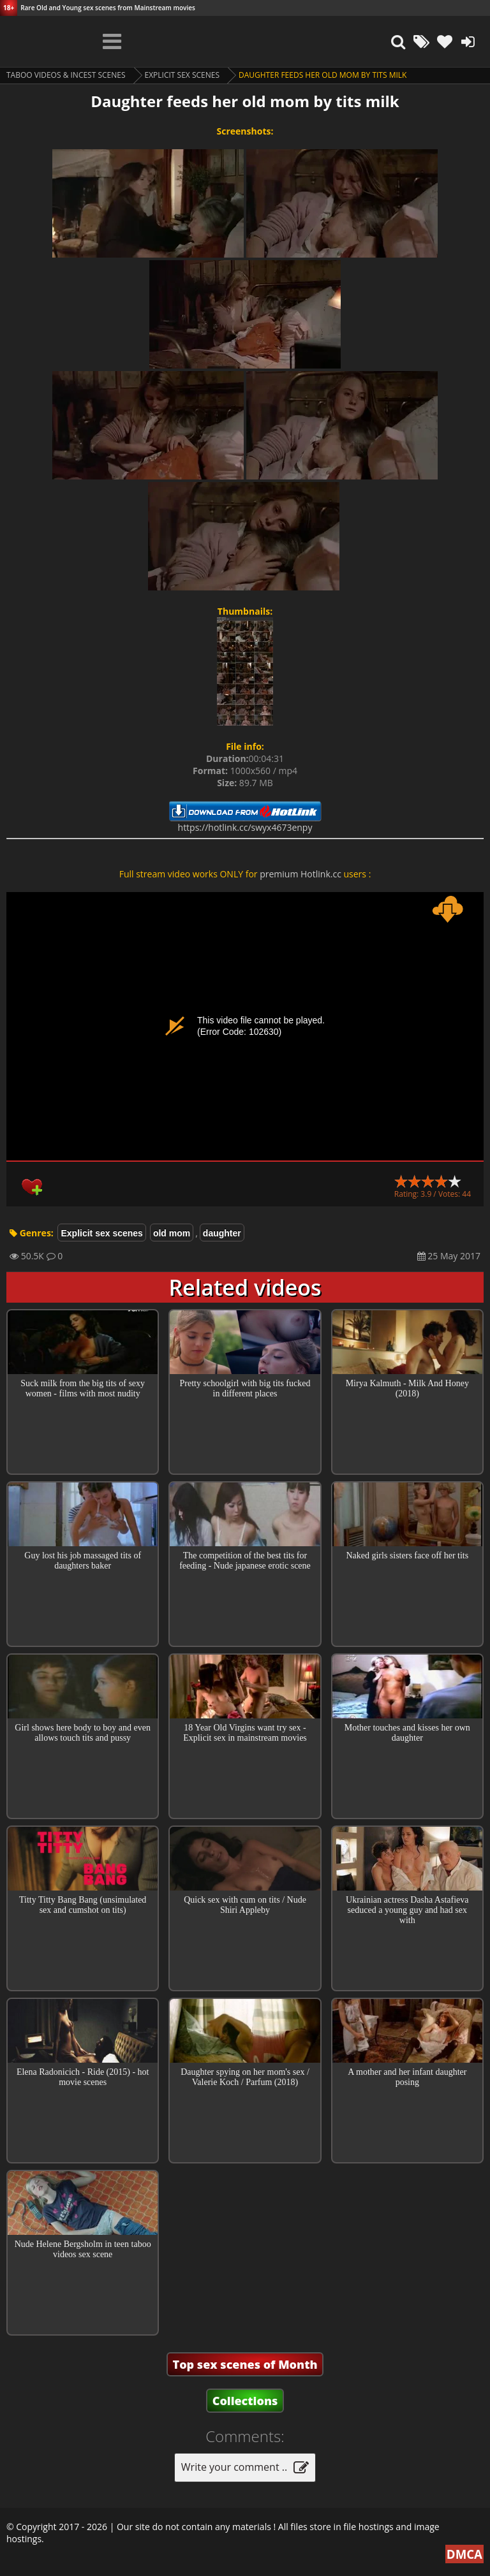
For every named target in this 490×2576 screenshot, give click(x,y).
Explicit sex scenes (182, 75)
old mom (171, 1233)
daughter (222, 1233)
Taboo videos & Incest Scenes (66, 75)
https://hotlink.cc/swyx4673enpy (245, 827)
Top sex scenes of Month (245, 2364)
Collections (245, 2400)
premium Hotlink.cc (300, 874)
